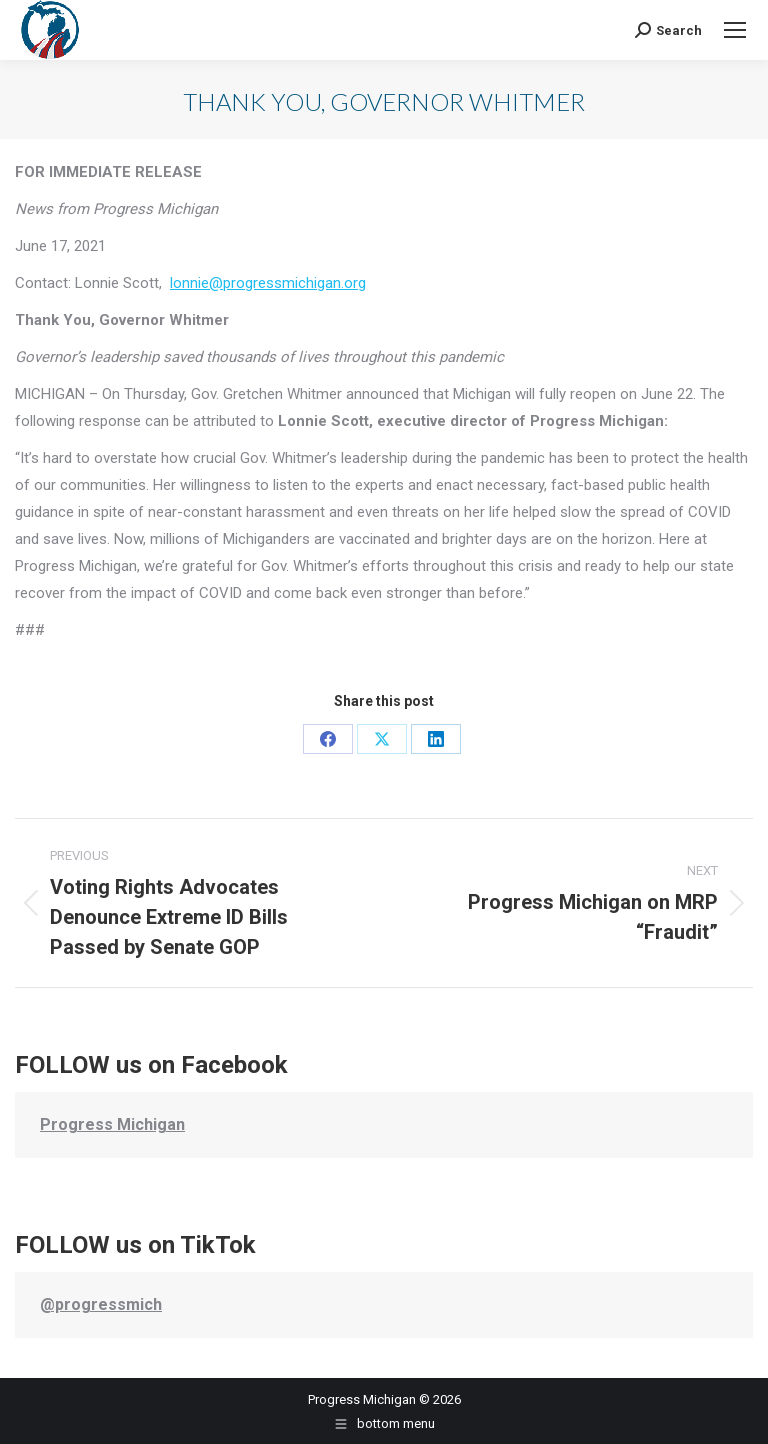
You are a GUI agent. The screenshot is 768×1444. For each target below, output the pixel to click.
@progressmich (101, 1304)
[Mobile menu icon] (735, 30)
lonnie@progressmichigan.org (268, 283)
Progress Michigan (112, 1124)
